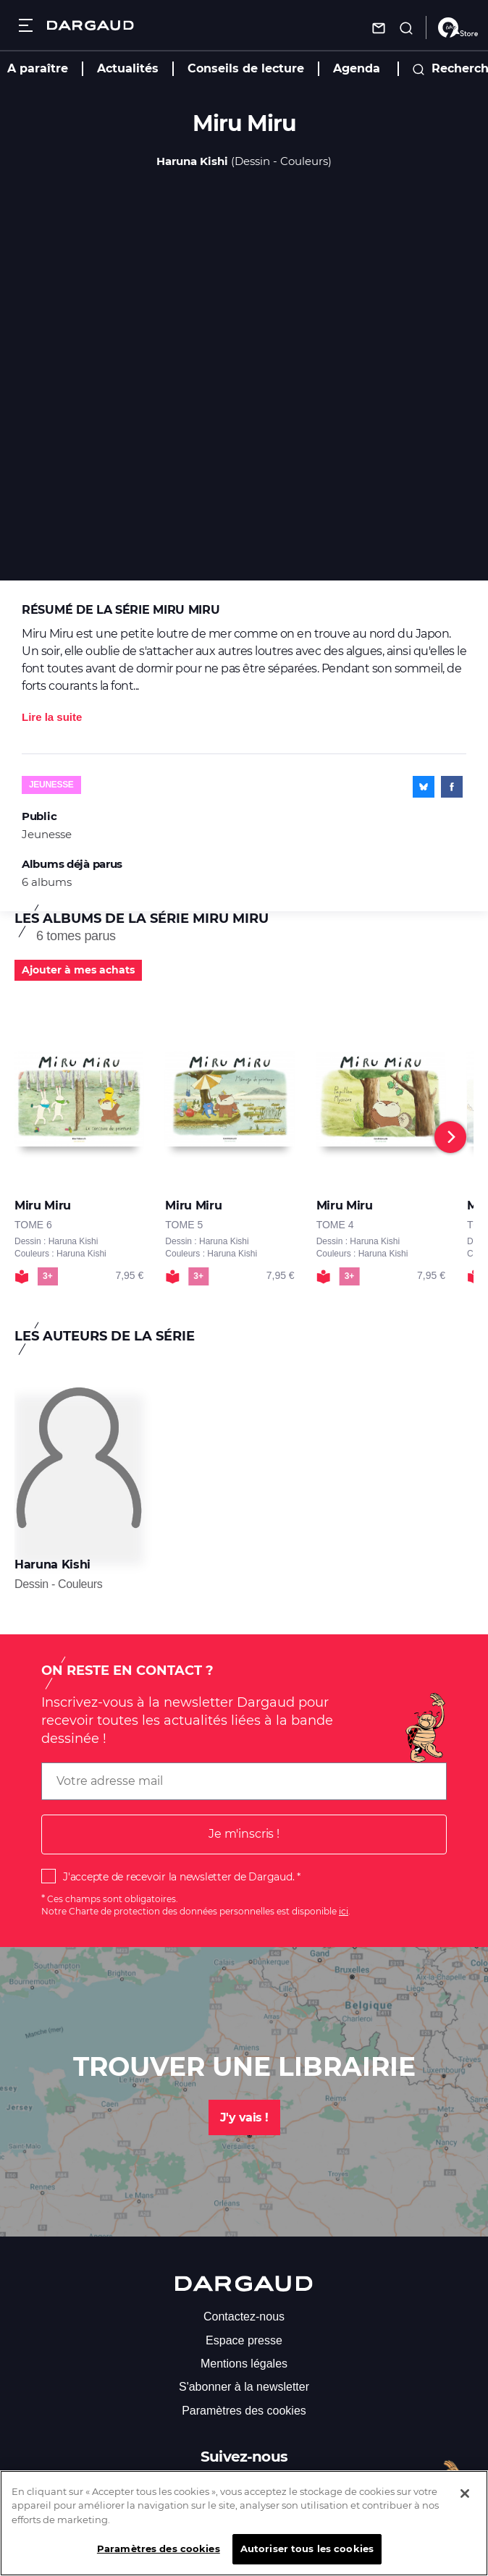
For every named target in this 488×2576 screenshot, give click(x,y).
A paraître (37, 68)
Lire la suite (52, 717)
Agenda (356, 68)
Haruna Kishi (192, 161)
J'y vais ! (244, 2117)
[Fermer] (465, 2503)
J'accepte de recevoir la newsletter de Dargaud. (178, 1876)
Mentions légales (244, 2363)
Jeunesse (51, 785)
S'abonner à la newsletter (244, 2387)
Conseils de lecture (246, 68)
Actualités (128, 68)
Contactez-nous (244, 2316)
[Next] (450, 1137)
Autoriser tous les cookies (307, 2558)
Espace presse (244, 2340)
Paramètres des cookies (244, 2410)
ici (343, 1911)
